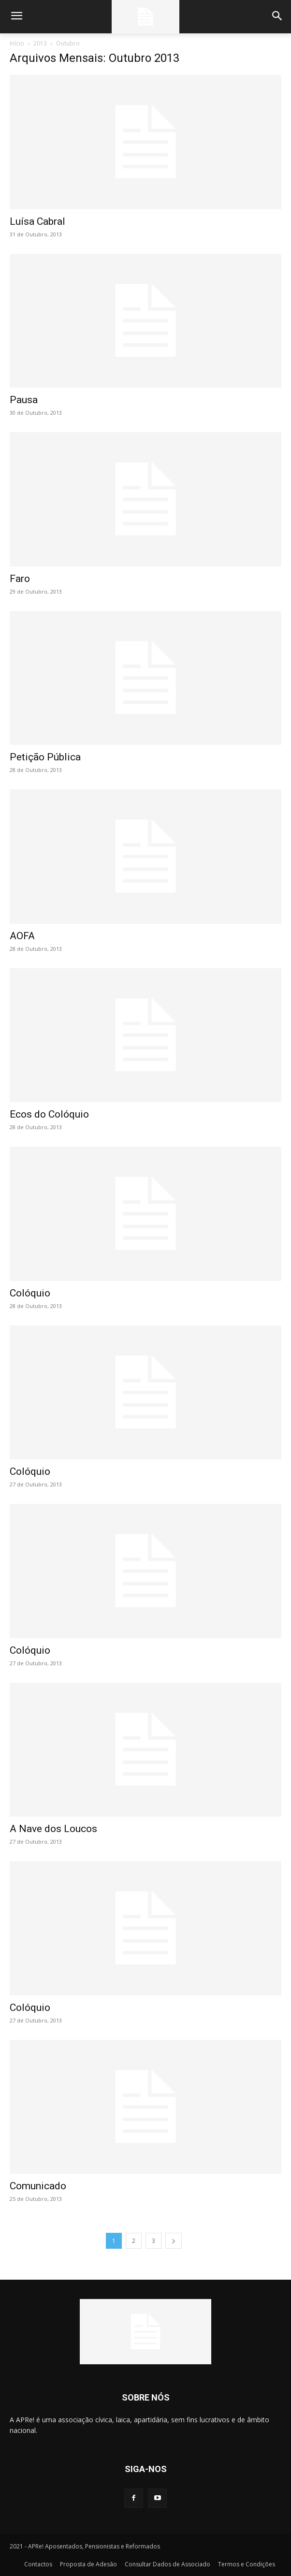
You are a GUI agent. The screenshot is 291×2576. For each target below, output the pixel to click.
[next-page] (173, 2241)
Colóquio (30, 1293)
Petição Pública (45, 757)
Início (17, 43)
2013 (40, 43)
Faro (20, 578)
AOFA (22, 936)
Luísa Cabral (37, 221)
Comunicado (38, 2186)
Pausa (24, 400)
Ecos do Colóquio (49, 1114)
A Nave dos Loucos (53, 1828)
